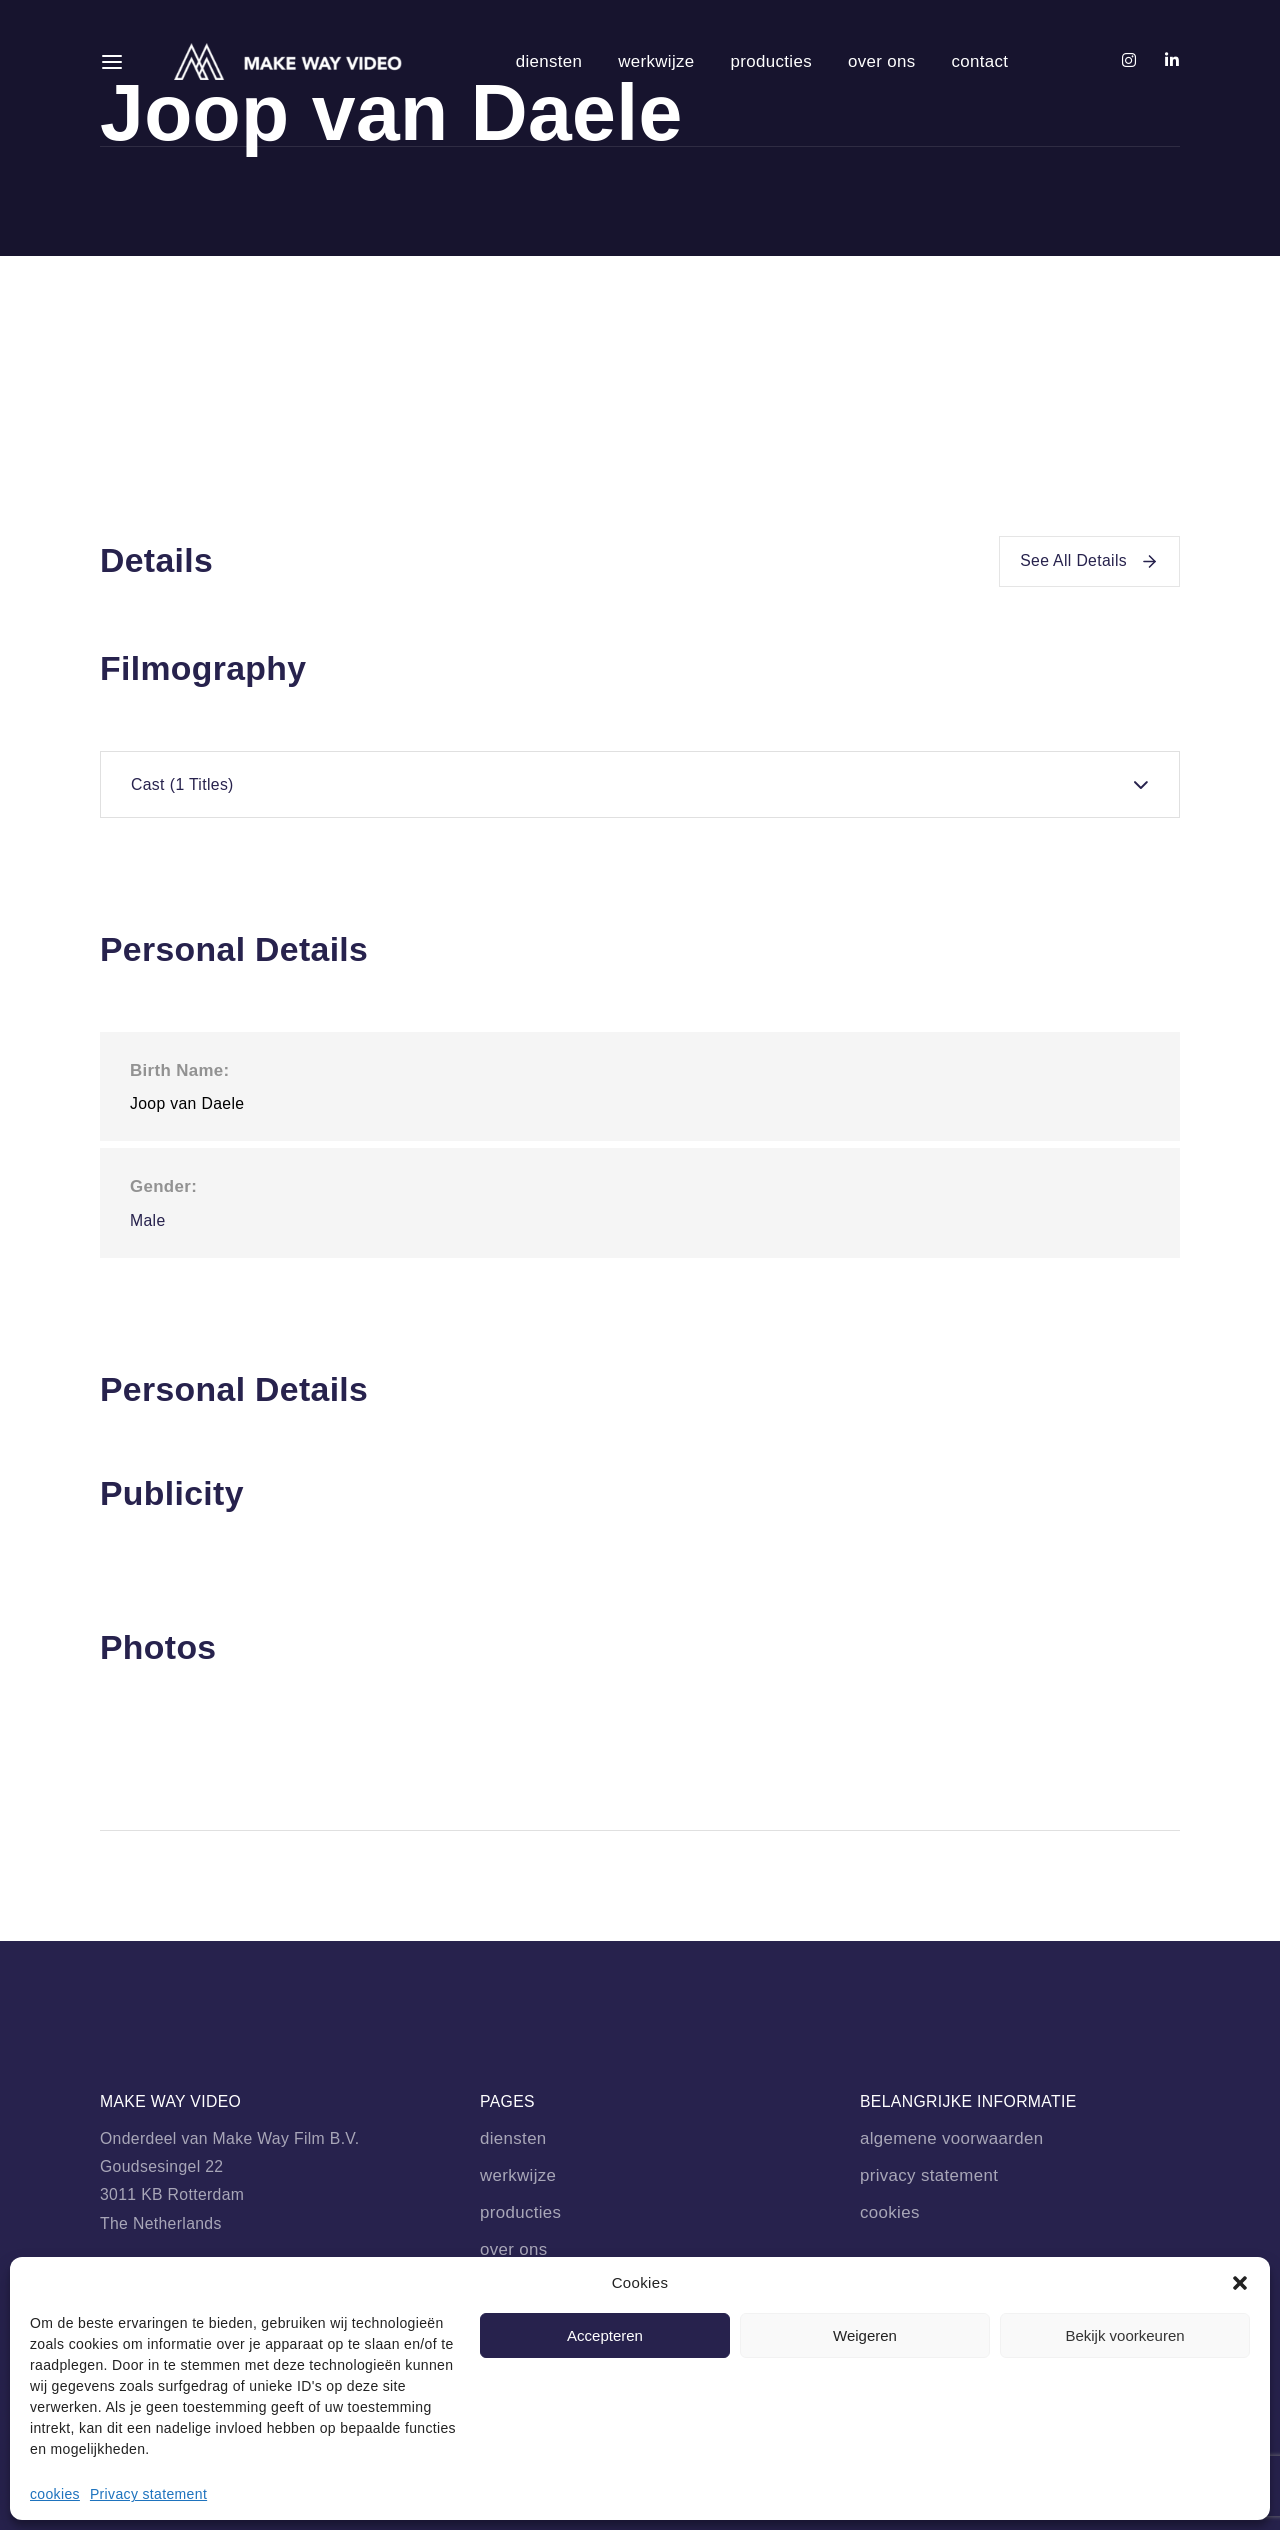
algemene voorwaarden (951, 2138)
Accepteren (605, 2335)
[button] (1240, 2283)
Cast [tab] (182, 784)
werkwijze (656, 61)
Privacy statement (148, 2494)
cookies (55, 2494)
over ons (882, 61)
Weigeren (865, 2335)
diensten (549, 61)
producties (771, 61)
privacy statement (929, 2175)
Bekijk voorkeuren (1124, 2335)
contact (979, 61)
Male (148, 1220)
